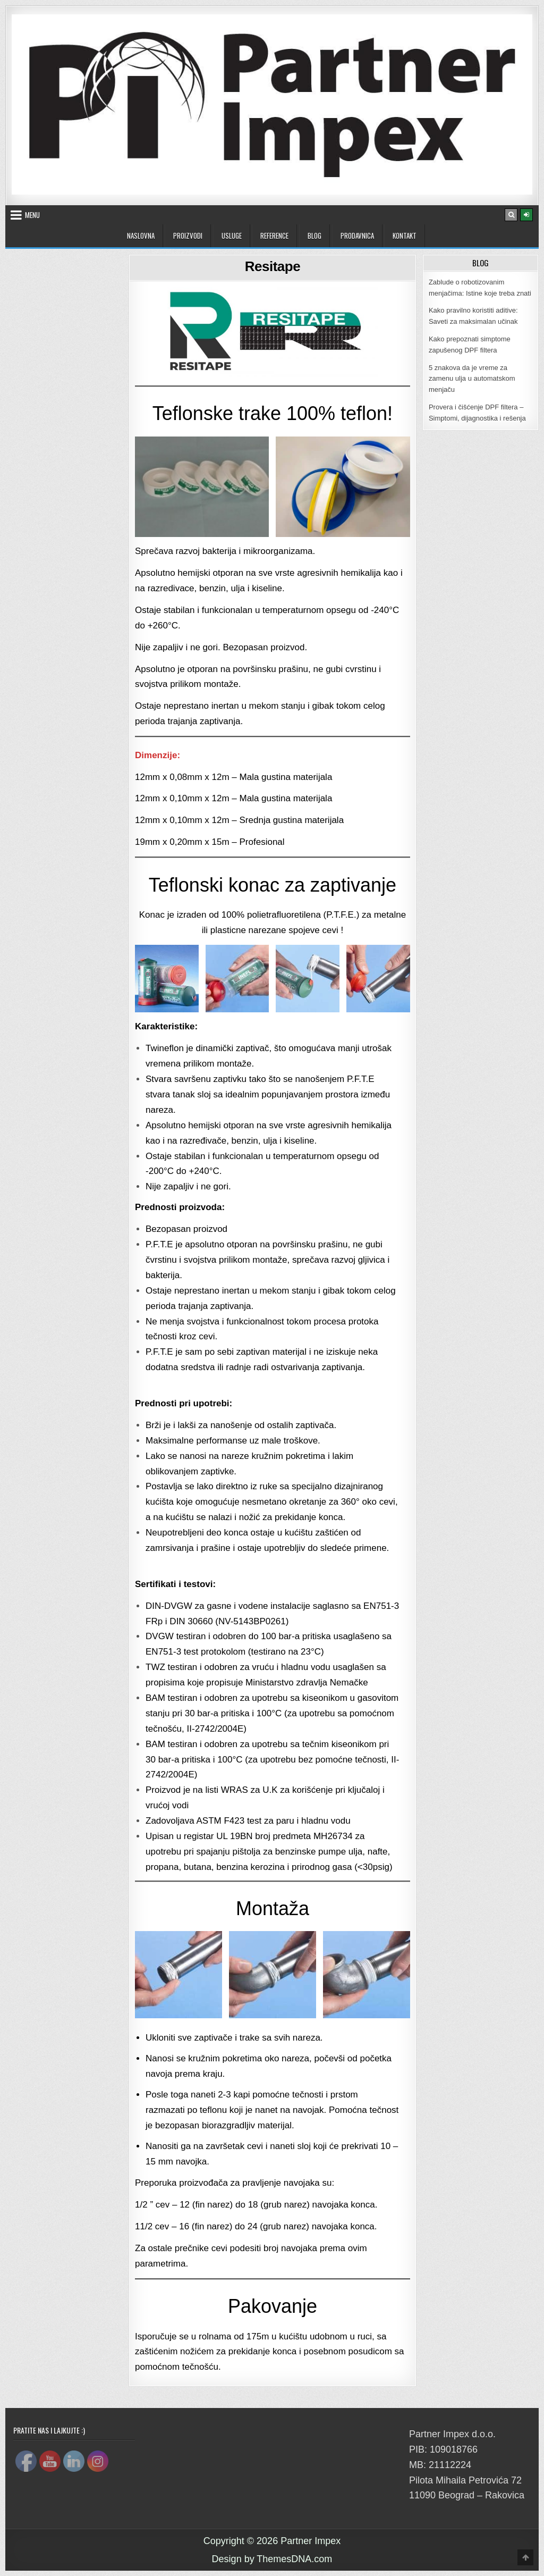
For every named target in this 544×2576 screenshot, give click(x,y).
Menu (32, 214)
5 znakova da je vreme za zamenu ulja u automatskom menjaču (472, 379)
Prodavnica (357, 235)
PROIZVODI (187, 235)
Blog (314, 235)
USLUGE (232, 235)
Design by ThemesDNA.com (272, 2559)
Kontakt (404, 235)
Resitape (272, 266)
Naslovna (141, 235)
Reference (274, 235)
